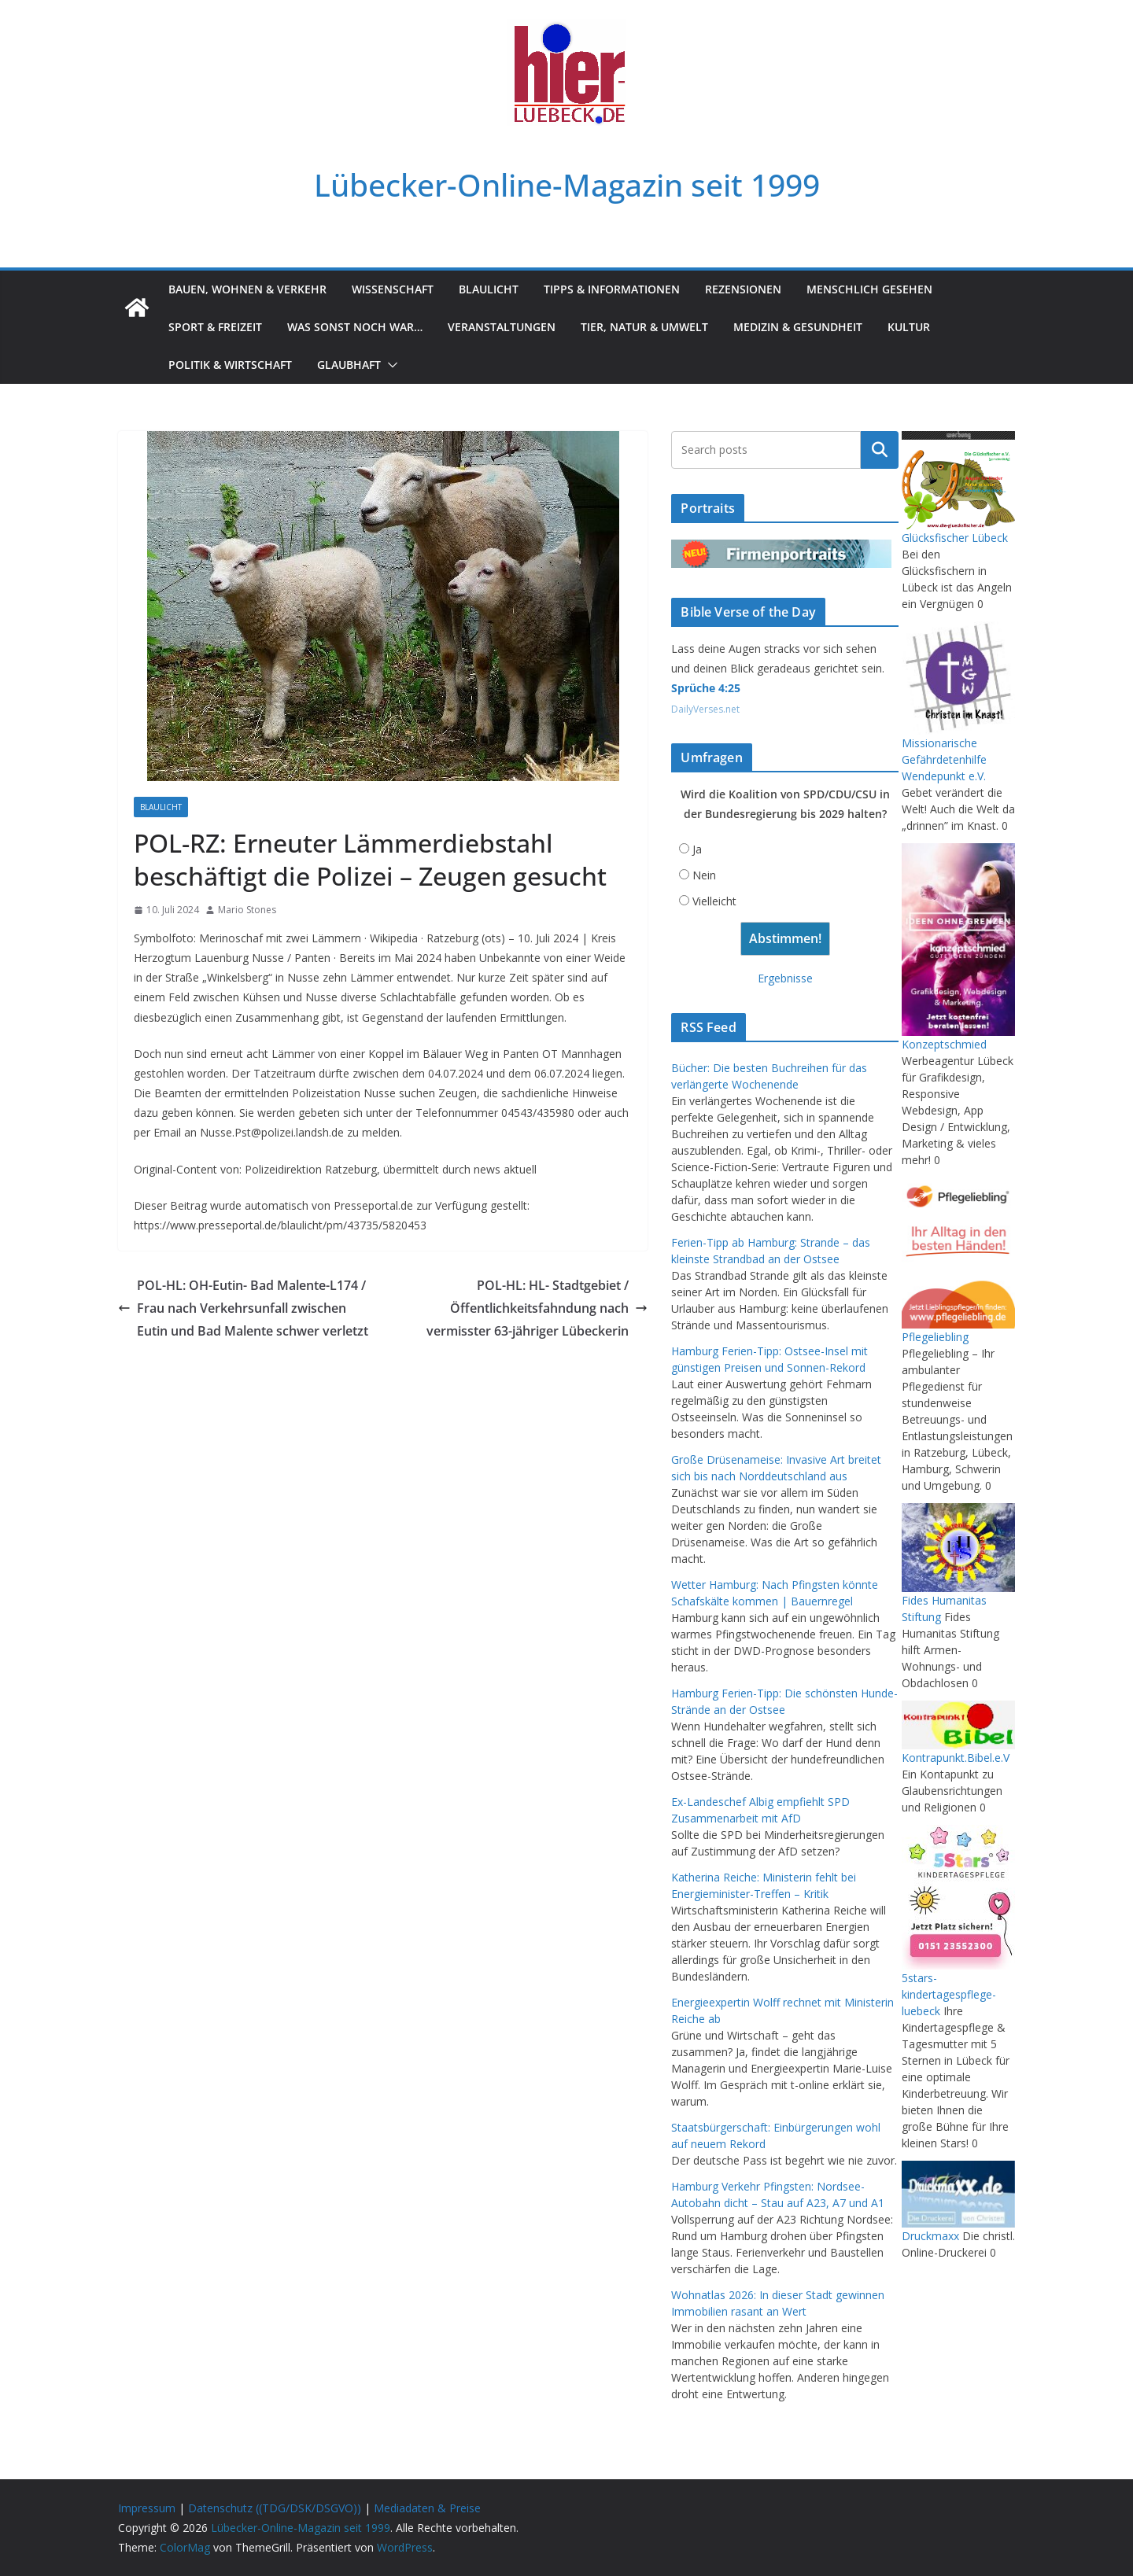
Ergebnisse (785, 978)
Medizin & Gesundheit (797, 326)
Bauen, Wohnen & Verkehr (247, 289)
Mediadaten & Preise (427, 2507)
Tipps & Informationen (612, 289)
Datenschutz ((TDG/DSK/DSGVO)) (274, 2507)
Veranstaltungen (501, 326)
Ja (697, 849)
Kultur (909, 326)
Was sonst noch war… (355, 326)
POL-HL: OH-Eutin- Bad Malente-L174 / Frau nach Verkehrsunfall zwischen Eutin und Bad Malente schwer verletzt (243, 1308)
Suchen (880, 450)
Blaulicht (489, 289)
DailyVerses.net (705, 709)
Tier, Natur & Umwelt (644, 326)
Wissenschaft (393, 289)
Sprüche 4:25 (705, 687)
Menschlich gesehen (869, 289)
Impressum (146, 2507)
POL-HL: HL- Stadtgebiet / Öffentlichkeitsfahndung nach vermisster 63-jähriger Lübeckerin (537, 1308)
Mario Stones (247, 909)
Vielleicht (714, 901)
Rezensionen (743, 289)
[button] (389, 365)
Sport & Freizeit (215, 326)
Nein (704, 875)
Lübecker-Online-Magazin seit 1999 (566, 185)
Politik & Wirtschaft (230, 364)
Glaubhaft (349, 364)
